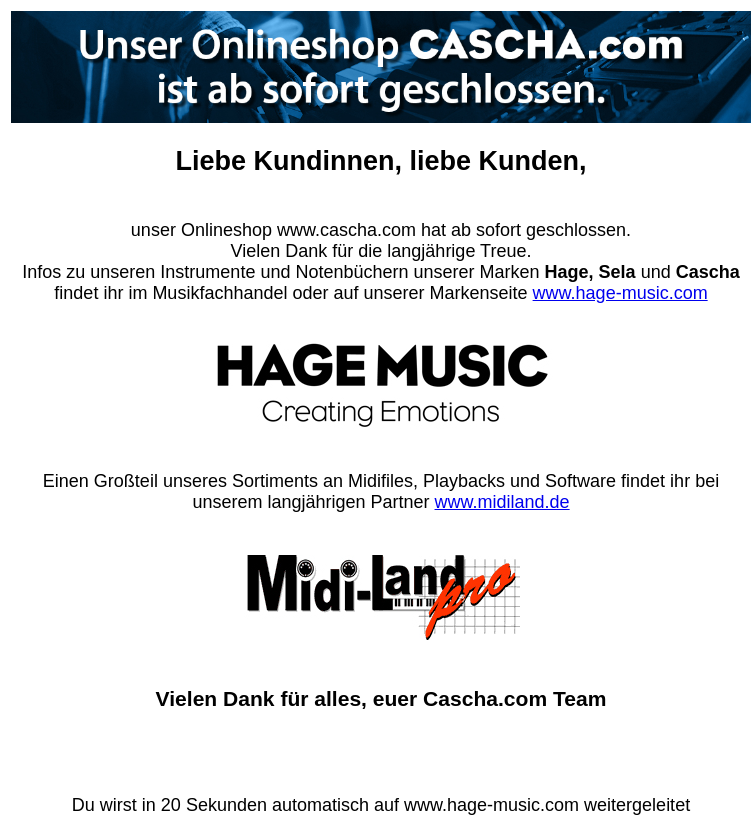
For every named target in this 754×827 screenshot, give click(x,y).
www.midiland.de (502, 502)
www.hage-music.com (620, 293)
